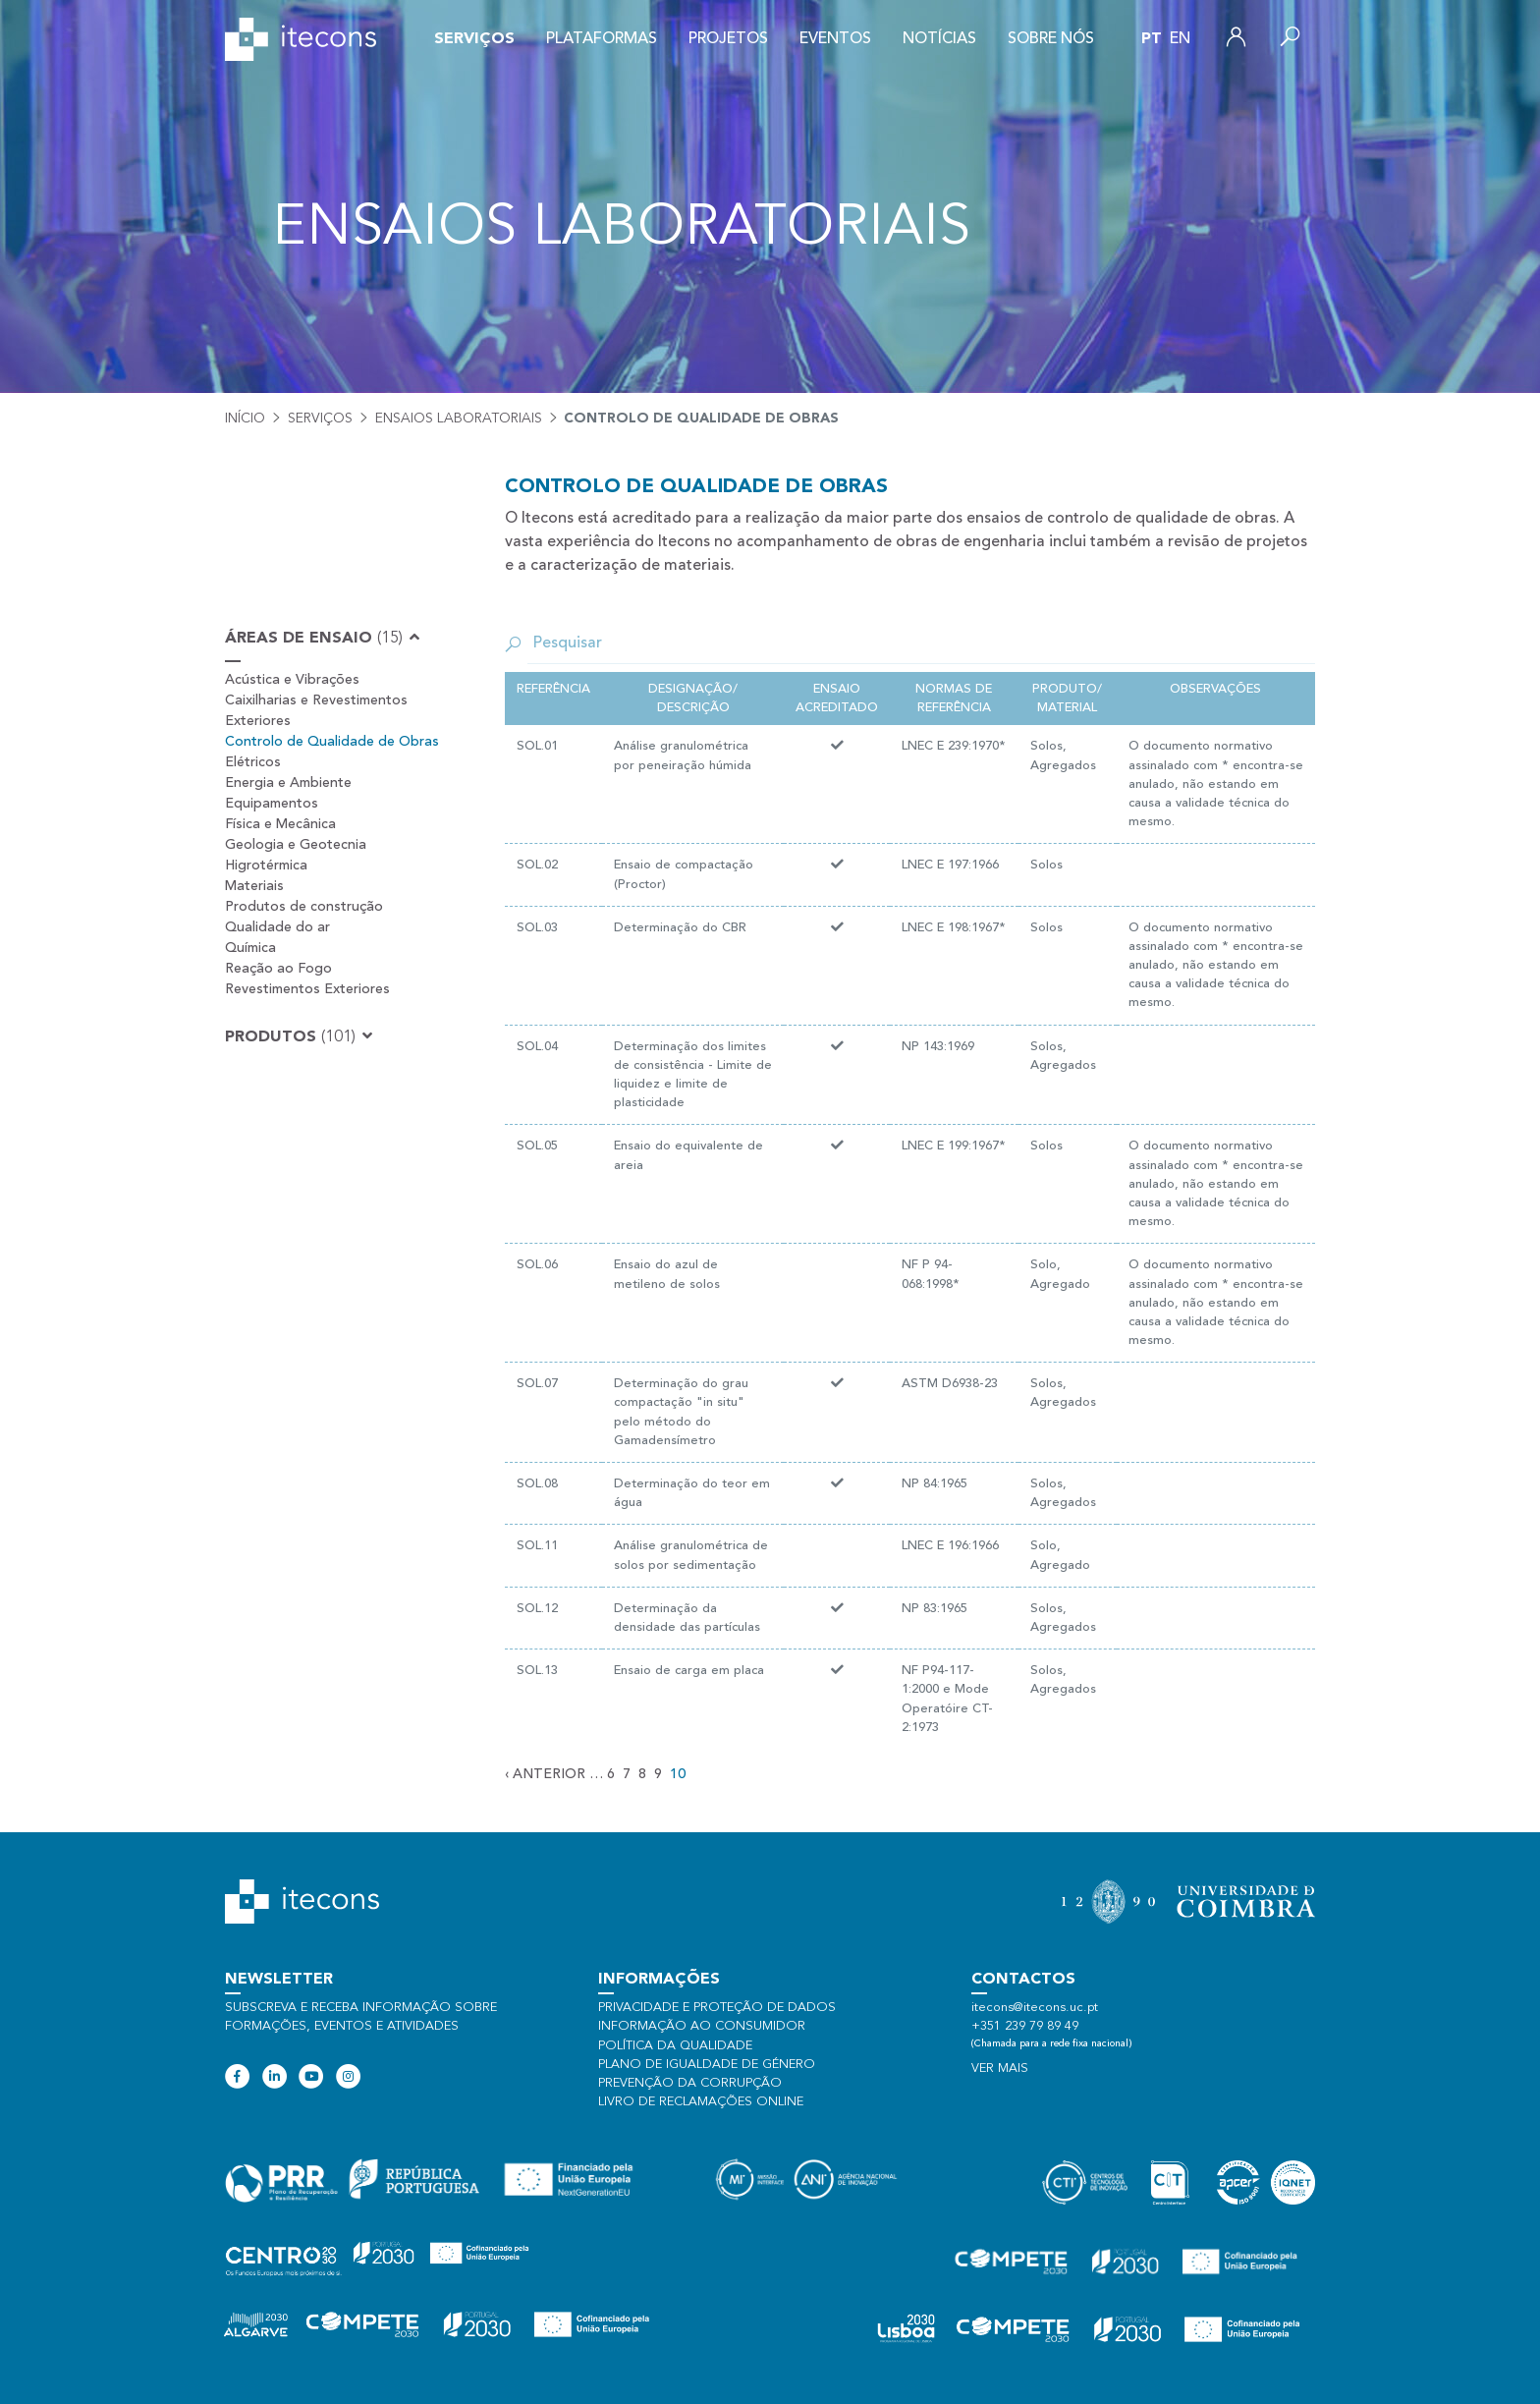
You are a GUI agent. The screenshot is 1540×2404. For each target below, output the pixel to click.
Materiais (254, 886)
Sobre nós (1051, 39)
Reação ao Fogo (278, 969)
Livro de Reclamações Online (700, 2102)
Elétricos (253, 762)
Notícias (939, 39)
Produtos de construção (304, 907)
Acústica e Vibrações (292, 680)
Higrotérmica (266, 865)
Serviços (474, 39)
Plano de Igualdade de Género (706, 2064)
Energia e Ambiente (288, 783)
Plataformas (601, 39)
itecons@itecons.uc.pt (1034, 2007)
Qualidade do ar (277, 927)
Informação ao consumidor (701, 2026)
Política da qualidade (675, 2046)
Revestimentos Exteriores (307, 989)
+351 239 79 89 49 (1024, 2026)
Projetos (728, 39)
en (1180, 39)
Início (245, 418)
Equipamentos (271, 804)
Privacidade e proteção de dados (717, 2007)
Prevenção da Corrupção (690, 2083)
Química (250, 948)
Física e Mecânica (280, 824)
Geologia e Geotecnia (295, 845)
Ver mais (999, 2068)
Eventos (835, 39)
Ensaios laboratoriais (458, 418)
